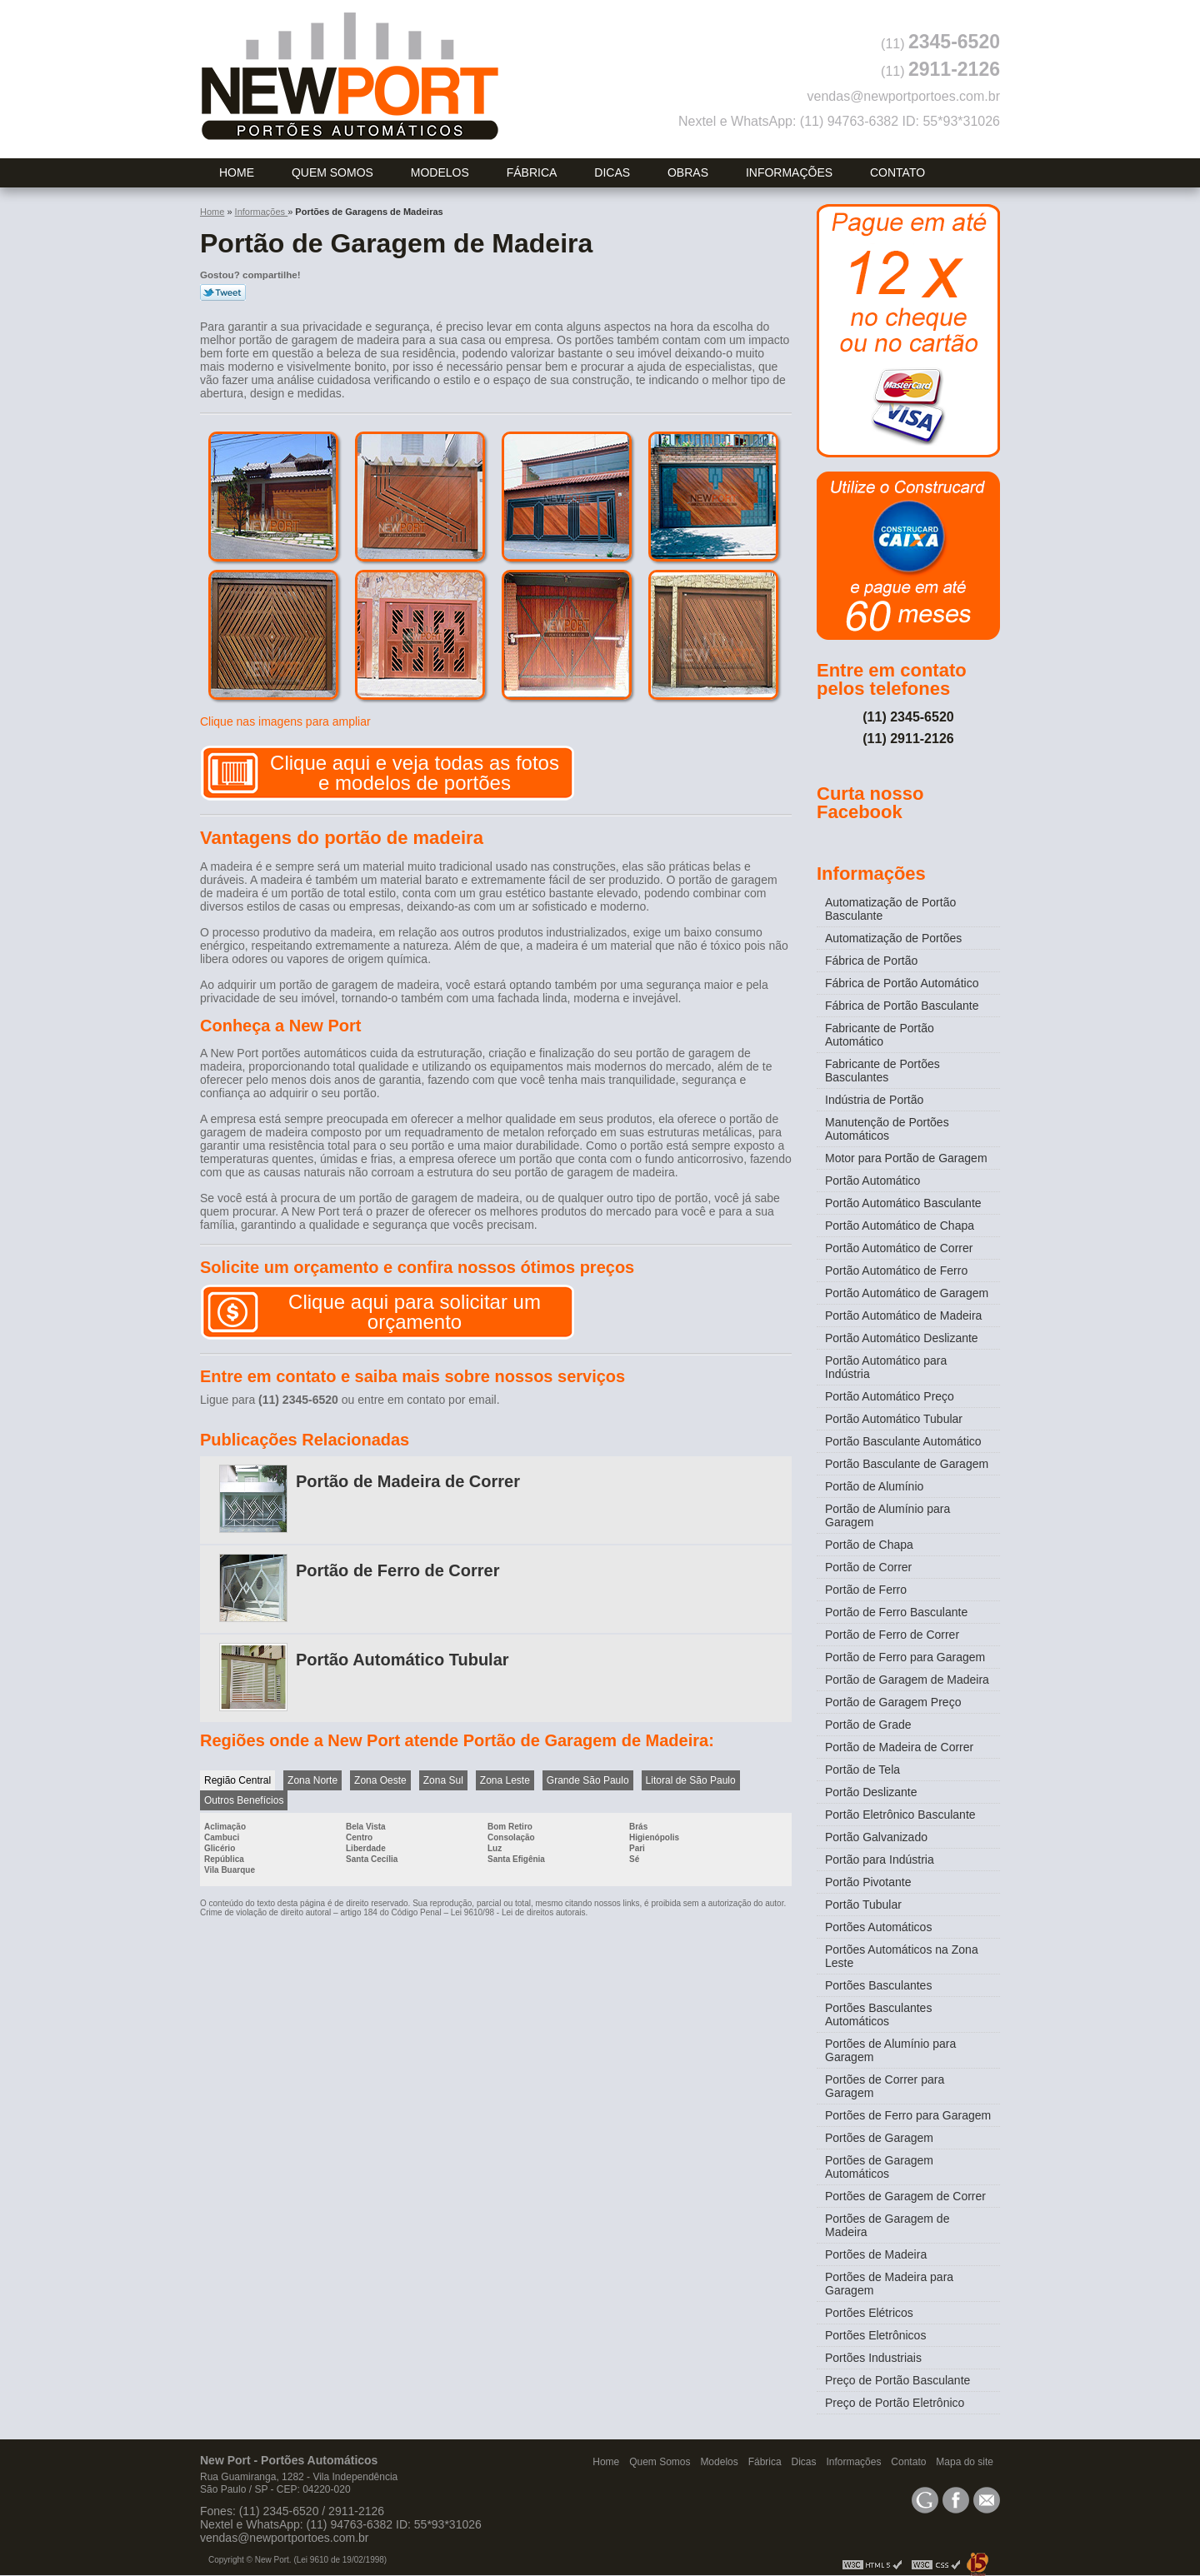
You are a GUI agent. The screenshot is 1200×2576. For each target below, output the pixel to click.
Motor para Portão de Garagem (906, 1158)
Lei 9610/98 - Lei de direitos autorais (518, 1912)
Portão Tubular (863, 1904)
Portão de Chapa (869, 1544)
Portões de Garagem (879, 2137)
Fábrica (532, 172)
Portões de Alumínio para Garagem (890, 2050)
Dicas (612, 172)
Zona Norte (313, 1780)
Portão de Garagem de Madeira (907, 1679)
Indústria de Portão (874, 1099)
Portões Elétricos (869, 2312)
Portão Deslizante (871, 1792)
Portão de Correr (868, 1567)
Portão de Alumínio (874, 1486)
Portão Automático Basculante (903, 1203)
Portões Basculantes (878, 1985)
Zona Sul (443, 1780)
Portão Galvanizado (876, 1837)
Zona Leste (505, 1780)
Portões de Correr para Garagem (884, 2086)
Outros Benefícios (243, 1800)
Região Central (237, 1780)
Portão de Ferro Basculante (896, 1612)
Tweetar (223, 292)
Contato (897, 172)
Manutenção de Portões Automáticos (887, 1129)
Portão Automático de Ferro (896, 1270)
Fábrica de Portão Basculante (901, 1005)
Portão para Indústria (879, 1859)
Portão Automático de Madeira (903, 1315)
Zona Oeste (380, 1780)
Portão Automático (872, 1180)
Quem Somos (332, 172)
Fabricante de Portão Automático (879, 1034)
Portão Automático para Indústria (886, 1367)
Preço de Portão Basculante (897, 2380)
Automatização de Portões (893, 938)
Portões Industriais (873, 2357)
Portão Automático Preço (889, 1396)
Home (236, 172)
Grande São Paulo (588, 1780)
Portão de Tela (862, 1769)
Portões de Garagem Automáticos (879, 2167)
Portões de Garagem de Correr (905, 2196)
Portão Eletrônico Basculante (900, 1814)
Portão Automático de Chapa (899, 1225)
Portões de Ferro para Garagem (908, 2115)
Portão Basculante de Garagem (906, 1463)
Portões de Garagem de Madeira (887, 2225)
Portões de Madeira (876, 2254)
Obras (688, 172)
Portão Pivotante (868, 1882)
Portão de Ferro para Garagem (905, 1657)
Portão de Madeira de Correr (408, 1481)
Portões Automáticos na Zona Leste (901, 1956)
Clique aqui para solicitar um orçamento (414, 1311)
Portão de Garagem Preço (893, 1702)
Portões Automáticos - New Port (350, 76)
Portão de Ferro (866, 1589)
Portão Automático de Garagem (906, 1293)
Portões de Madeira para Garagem (889, 2283)
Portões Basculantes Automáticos (878, 2014)
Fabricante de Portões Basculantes (882, 1070)
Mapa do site (964, 2462)
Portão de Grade (868, 1724)
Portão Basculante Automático (903, 1441)
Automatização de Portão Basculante (890, 909)
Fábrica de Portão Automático (901, 983)
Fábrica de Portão (871, 960)
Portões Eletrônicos (875, 2335)
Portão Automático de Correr (898, 1248)
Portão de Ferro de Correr (398, 1570)
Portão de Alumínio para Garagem (887, 1515)
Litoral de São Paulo (691, 1780)
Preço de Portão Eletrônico (894, 2402)
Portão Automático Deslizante (901, 1338)
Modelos (440, 172)
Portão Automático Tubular (402, 1659)
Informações (789, 172)
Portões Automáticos (878, 1927)
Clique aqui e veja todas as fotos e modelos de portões (414, 772)
